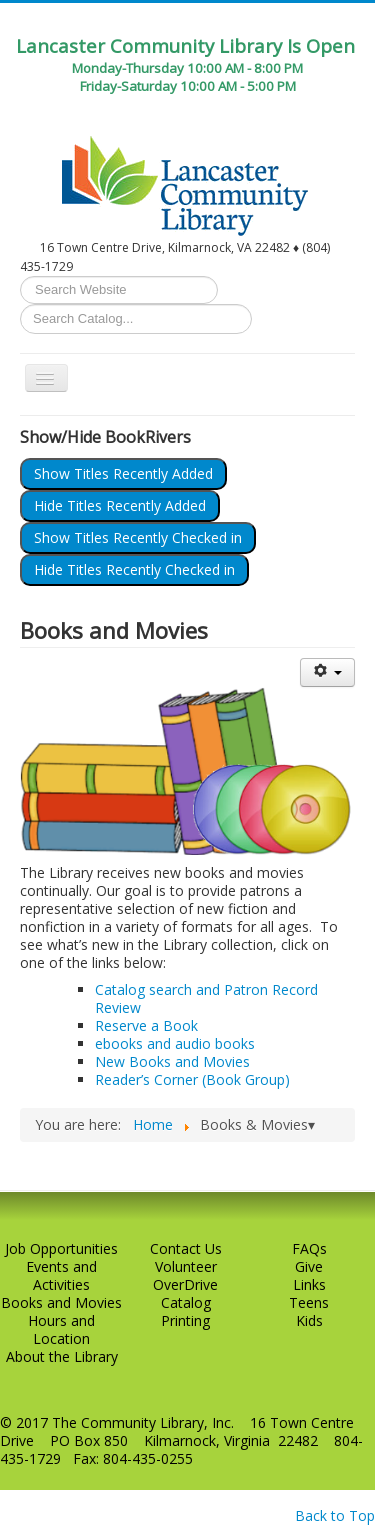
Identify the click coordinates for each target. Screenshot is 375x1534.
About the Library (62, 1357)
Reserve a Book (146, 1025)
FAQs (309, 1249)
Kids (309, 1321)
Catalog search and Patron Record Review (206, 998)
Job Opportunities (61, 1249)
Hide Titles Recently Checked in (134, 569)
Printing (185, 1321)
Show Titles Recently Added (123, 473)
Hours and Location (61, 1330)
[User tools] (327, 672)
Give (309, 1267)
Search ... (20, 276)
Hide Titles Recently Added (120, 505)
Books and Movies (61, 1303)
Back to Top (335, 1515)
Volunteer (186, 1267)
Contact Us (186, 1249)
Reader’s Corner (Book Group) (192, 1079)
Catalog (186, 1303)
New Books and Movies (172, 1061)
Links (309, 1285)
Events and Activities (61, 1276)
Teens (309, 1303)
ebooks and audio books (175, 1043)
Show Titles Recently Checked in (138, 537)
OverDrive (185, 1285)
